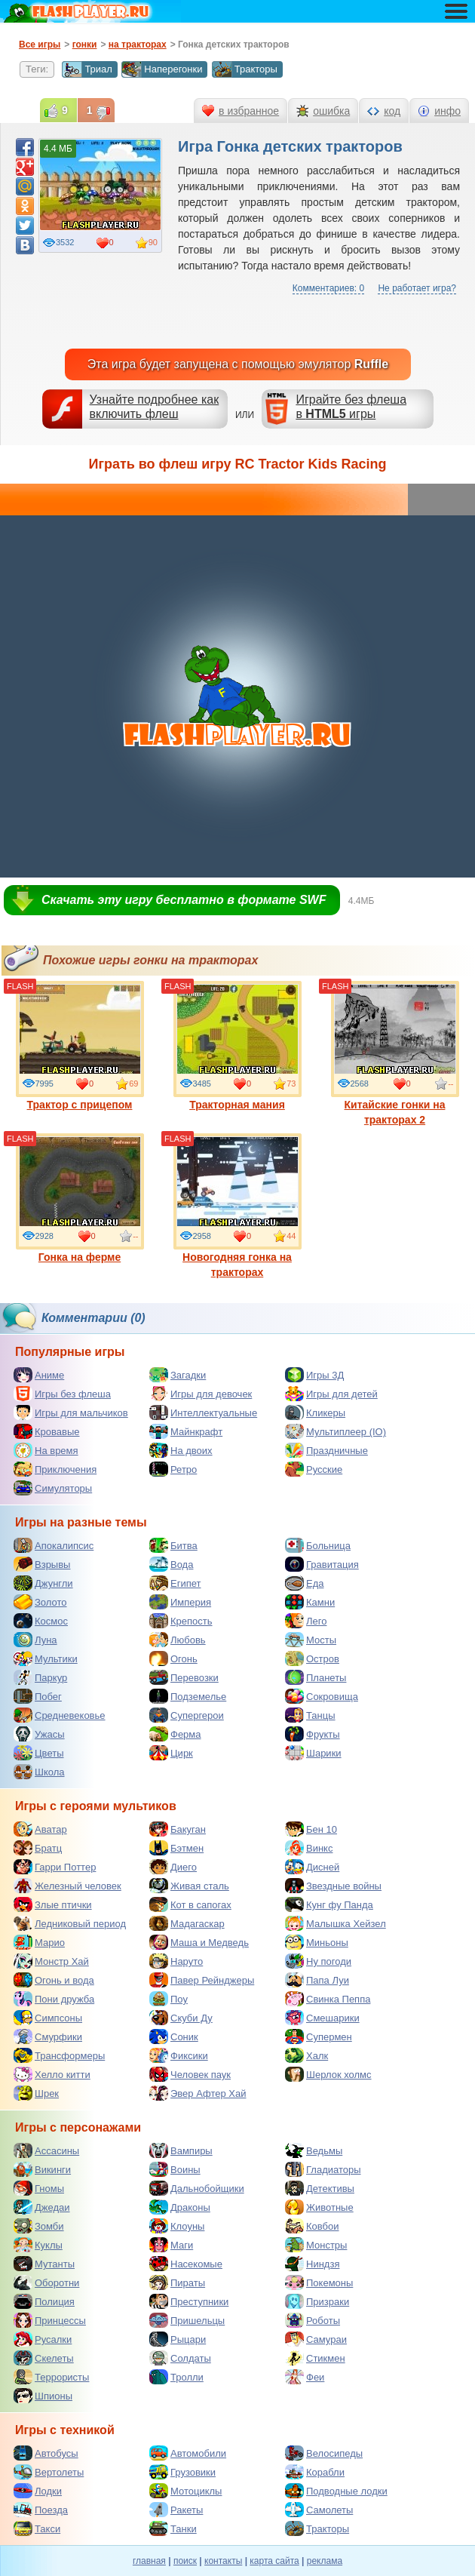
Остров (312, 1658)
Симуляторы (53, 1487)
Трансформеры (59, 2055)
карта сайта (274, 2561)
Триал (87, 69)
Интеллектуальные (203, 1412)
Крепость (181, 1620)
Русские (313, 1469)
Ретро (173, 1469)
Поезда (41, 2509)
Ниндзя (312, 2263)
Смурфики (48, 2036)
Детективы (319, 2188)
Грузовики (182, 2471)
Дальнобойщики (196, 2188)
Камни (310, 1601)
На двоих (181, 1450)
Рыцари (177, 2339)
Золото (40, 1601)
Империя (180, 1601)
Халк (306, 2055)
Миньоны (316, 1942)
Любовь (177, 1639)
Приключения (55, 1469)
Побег (38, 1696)
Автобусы (46, 2453)
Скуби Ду (181, 2017)
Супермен (318, 2036)
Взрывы (42, 1564)
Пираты (177, 2282)
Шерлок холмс (328, 2074)
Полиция (44, 2301)
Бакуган (177, 1829)
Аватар (40, 1829)
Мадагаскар (187, 1923)
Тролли (176, 2376)
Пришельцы (187, 2320)
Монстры (316, 2244)
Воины (175, 2169)
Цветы (38, 1752)
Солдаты (180, 2357)
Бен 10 (311, 1829)
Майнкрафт (185, 1431)
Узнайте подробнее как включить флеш (154, 406)
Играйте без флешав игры (351, 406)
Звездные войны (333, 1885)
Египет (175, 1583)
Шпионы (43, 2395)
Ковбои (312, 2225)
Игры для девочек (200, 1393)
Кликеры (315, 1412)
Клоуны (176, 2225)
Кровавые (47, 1431)
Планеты (315, 1677)
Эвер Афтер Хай (197, 2093)
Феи (304, 2376)
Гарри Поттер (55, 1866)
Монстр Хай (51, 1961)
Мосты (310, 1639)
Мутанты (44, 2263)
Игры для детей (331, 1393)
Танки (173, 2528)
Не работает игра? (417, 288)
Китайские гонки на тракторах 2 (395, 1053)
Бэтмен (176, 1847)
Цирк (171, 1752)
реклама (324, 2561)
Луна (35, 1639)
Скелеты (44, 2357)
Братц (38, 1847)
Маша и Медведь (199, 1942)
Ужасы (39, 1733)
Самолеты (319, 2509)
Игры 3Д (314, 1374)
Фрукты (312, 1733)
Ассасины (46, 2150)
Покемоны (319, 2282)
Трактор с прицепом (80, 1046)
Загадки (177, 1374)
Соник (173, 2036)
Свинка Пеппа (327, 1998)
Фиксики (178, 2055)
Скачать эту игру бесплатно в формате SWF (183, 899)
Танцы (310, 1715)
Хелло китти (52, 2074)
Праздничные (326, 1450)
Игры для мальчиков (71, 1412)
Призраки (317, 2301)
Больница (318, 1545)
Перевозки (184, 1677)
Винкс (308, 1847)
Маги (171, 2244)
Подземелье (187, 1696)
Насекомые (185, 2263)
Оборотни (46, 2282)
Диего (173, 1866)
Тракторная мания (237, 1046)
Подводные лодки (336, 2490)
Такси (37, 2528)
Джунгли (43, 1583)
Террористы (51, 2376)
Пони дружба (54, 1998)
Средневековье (60, 1715)
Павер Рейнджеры (201, 1979)
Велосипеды (324, 2453)
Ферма (175, 1733)
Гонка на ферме (80, 1198)
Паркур (40, 1677)
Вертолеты (49, 2471)
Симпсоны (48, 2017)
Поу (168, 1998)
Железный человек (67, 1885)
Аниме (39, 1374)
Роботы (312, 2320)
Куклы (38, 2244)
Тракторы (244, 69)
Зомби (39, 2225)
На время (46, 1450)
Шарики (313, 1752)
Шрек (36, 2093)
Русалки (43, 2339)
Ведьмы (313, 2150)
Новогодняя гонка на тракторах (237, 1205)
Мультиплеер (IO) (335, 1431)
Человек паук (190, 2074)
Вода (171, 1564)
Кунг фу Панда (329, 1904)
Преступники (188, 2301)
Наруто (176, 1961)
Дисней (312, 1866)
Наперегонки (161, 69)
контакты (223, 2561)
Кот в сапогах (190, 1904)
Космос (41, 1620)
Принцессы (50, 2320)
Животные (319, 2207)
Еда (304, 1583)
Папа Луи (317, 1979)
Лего (305, 1620)
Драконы (179, 2207)
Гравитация (322, 1564)
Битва (173, 1545)
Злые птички (53, 1904)
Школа (39, 1771)
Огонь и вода (54, 1979)
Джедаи (42, 2207)
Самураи (316, 2339)
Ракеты (176, 2509)
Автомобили (187, 2453)
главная (149, 2561)
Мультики (46, 1658)
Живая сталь (189, 1885)
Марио (39, 1942)
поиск (185, 2561)
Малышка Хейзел (335, 1923)
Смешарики (322, 2017)
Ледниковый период (70, 1923)
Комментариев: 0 (328, 288)
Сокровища (321, 1696)
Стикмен (315, 2357)
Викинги (42, 2169)
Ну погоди (318, 1961)
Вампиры (181, 2150)
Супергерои (186, 1715)
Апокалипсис (53, 1545)
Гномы (39, 2188)
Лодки (38, 2490)
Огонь (173, 1658)
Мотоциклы (185, 2490)
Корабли (315, 2471)
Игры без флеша (62, 1393)
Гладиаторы (323, 2169)
